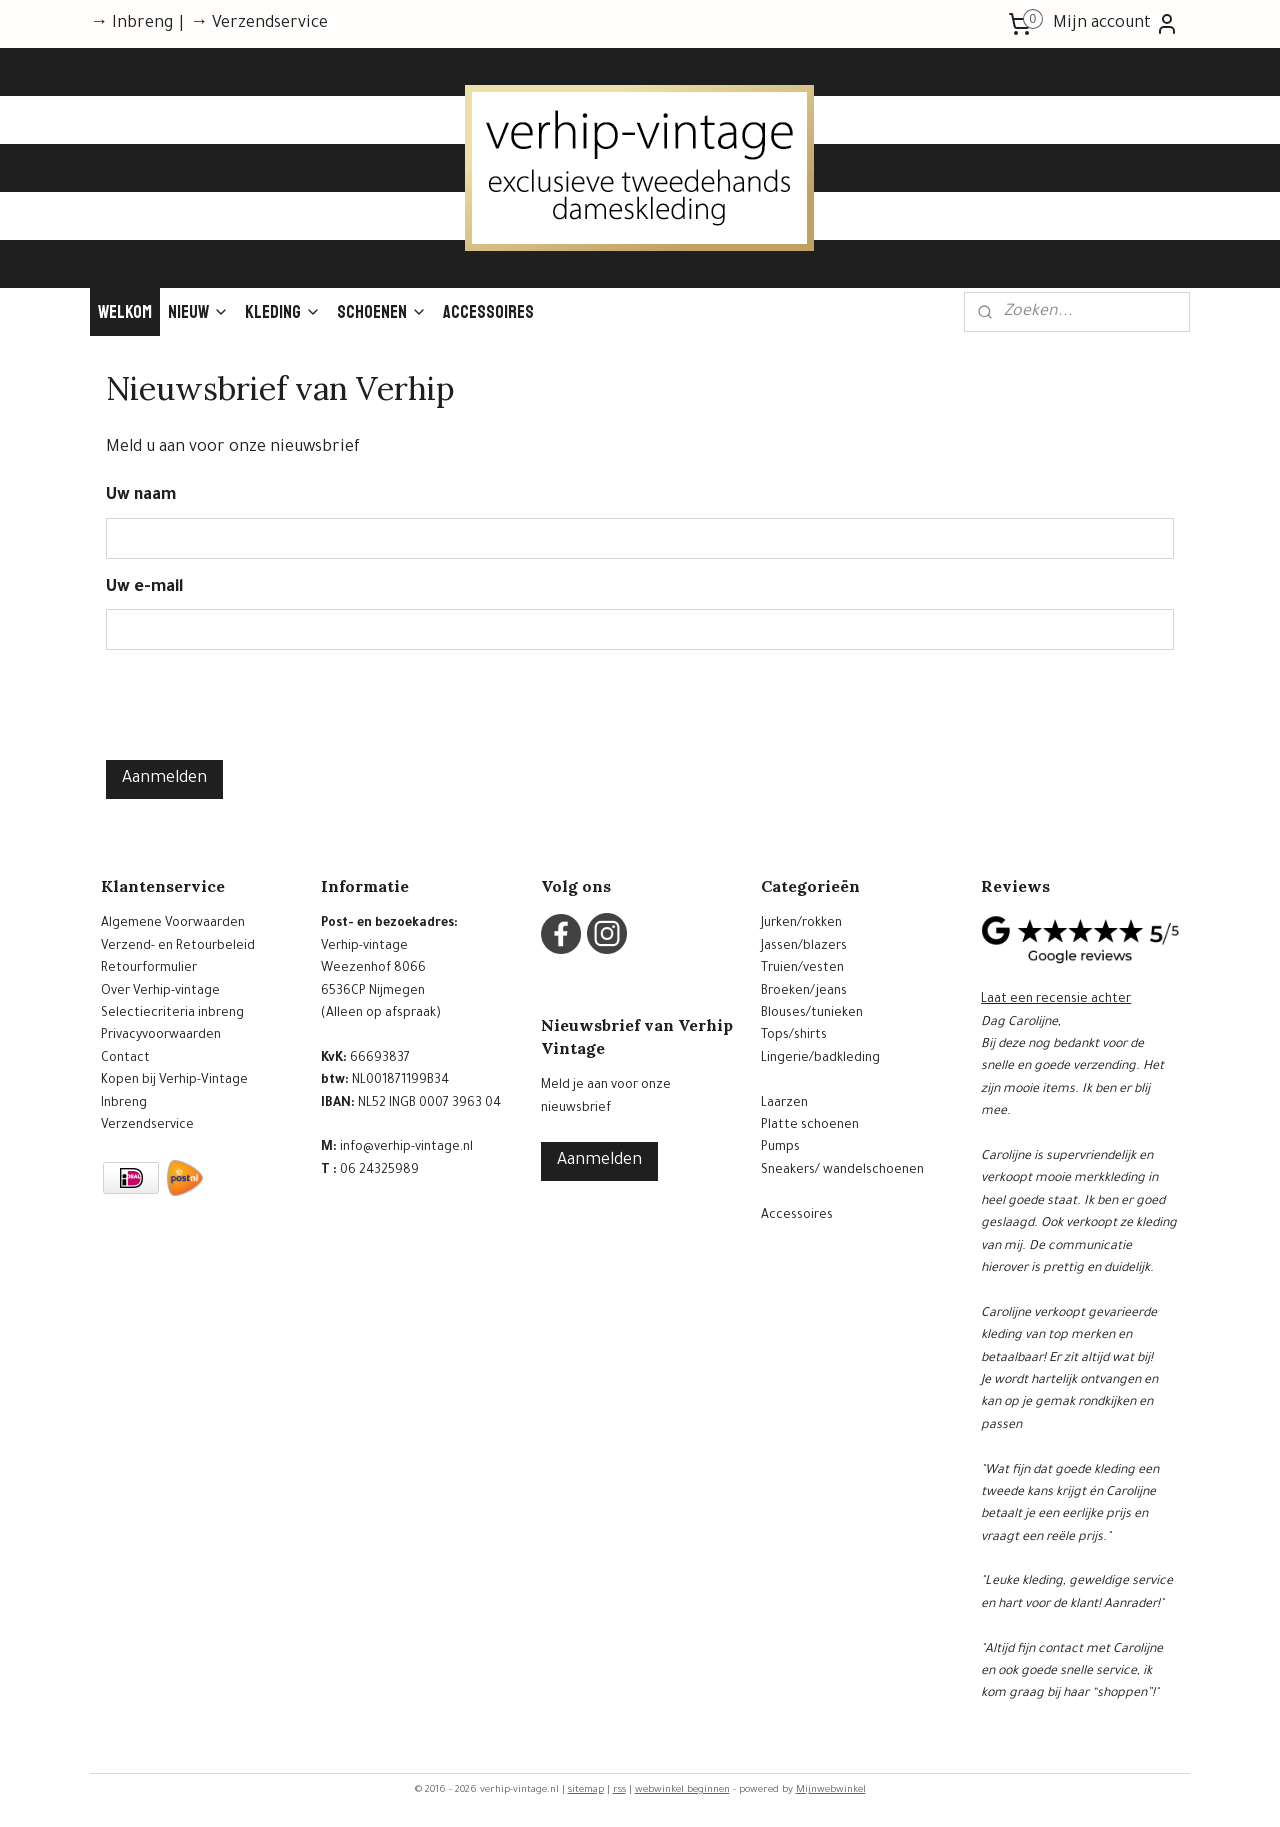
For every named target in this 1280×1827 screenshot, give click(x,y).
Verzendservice (147, 1126)
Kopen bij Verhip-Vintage (174, 1081)
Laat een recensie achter (1056, 1000)
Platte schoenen (810, 1126)
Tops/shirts (794, 1036)
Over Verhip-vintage (160, 992)
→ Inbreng (131, 24)
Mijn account (1116, 24)
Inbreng (124, 1104)
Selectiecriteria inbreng (172, 1014)
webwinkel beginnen (682, 1790)
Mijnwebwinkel (831, 1790)
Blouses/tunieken (812, 1014)
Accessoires (488, 312)
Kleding (283, 312)
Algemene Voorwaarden (173, 924)
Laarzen (784, 1104)
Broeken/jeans (804, 992)
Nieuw (198, 312)
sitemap (586, 1790)
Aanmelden (164, 779)
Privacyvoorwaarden (161, 1036)
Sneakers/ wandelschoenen (842, 1171)
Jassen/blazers (804, 947)
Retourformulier (149, 969)
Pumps (780, 1148)
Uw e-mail (145, 588)
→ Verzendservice (259, 24)
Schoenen (382, 312)
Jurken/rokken (801, 924)
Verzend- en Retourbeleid (178, 947)
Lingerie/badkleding (820, 1059)
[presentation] (258, 705)
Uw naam (141, 496)
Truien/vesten (802, 969)
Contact (125, 1059)
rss (619, 1790)
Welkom (125, 312)
